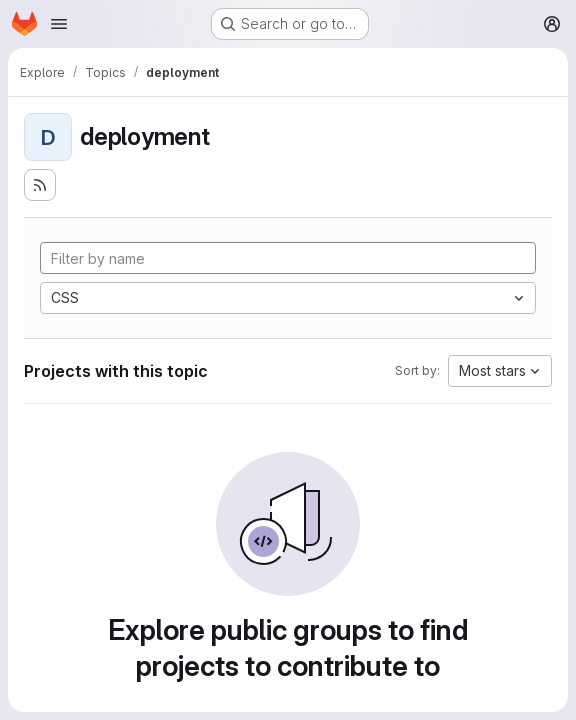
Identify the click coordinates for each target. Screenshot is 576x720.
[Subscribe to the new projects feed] (40, 185)
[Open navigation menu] (59, 24)
